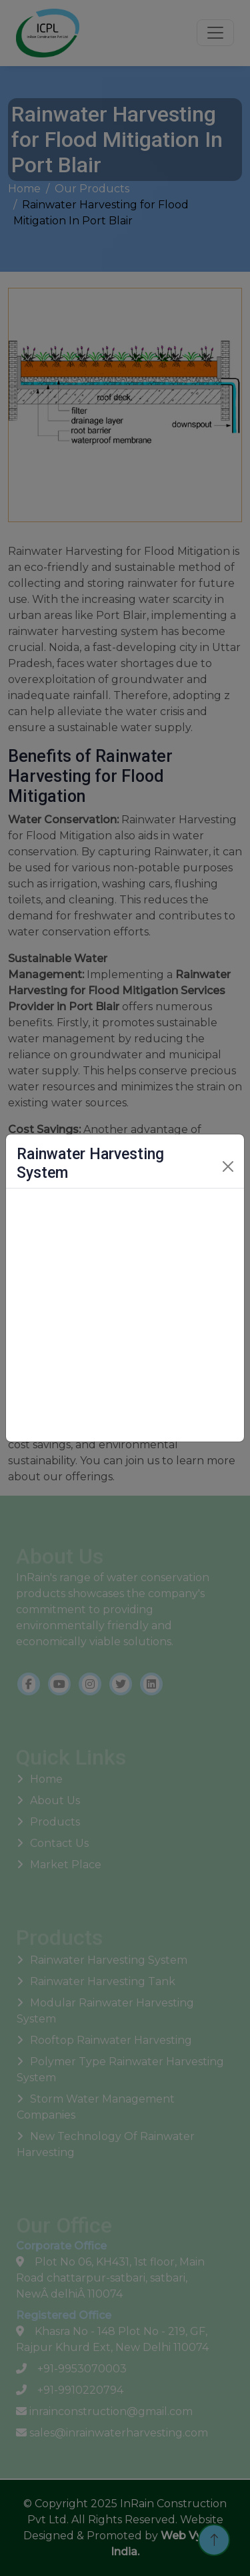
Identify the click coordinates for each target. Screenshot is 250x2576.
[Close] (228, 1166)
